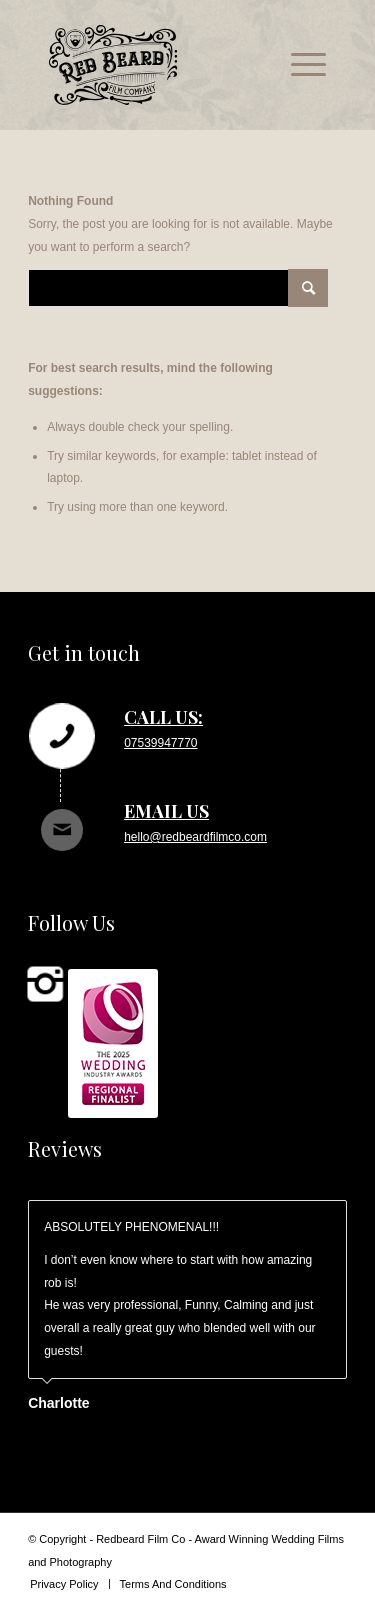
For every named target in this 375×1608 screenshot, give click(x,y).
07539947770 (160, 743)
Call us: (163, 717)
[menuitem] (298, 65)
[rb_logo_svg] (159, 65)
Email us (166, 811)
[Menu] (298, 65)
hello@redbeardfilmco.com (195, 837)
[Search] (178, 288)
